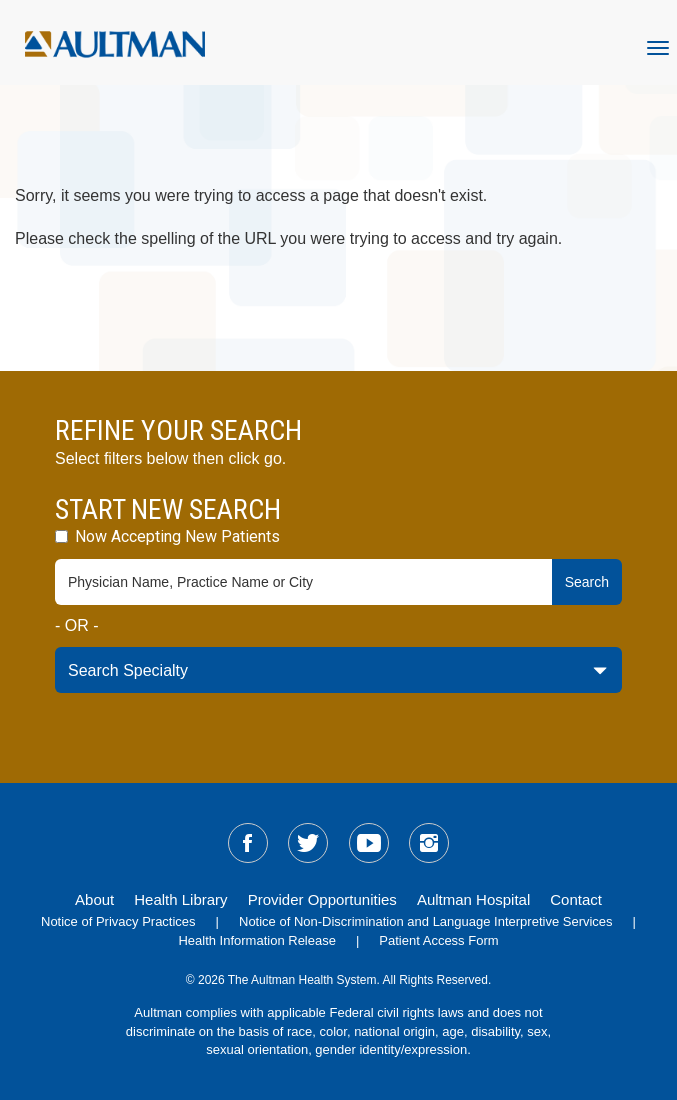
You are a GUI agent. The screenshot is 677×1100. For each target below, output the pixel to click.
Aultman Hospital (473, 899)
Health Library (180, 899)
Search (587, 582)
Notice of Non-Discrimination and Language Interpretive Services (426, 921)
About (94, 899)
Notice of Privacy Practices (118, 921)
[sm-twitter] (308, 843)
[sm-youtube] (369, 843)
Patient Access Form (438, 940)
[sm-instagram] (429, 843)
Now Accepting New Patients (167, 536)
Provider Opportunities (322, 899)
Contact (576, 899)
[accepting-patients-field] (61, 536)
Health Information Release (257, 940)
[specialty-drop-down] (338, 670)
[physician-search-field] (304, 582)
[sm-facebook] (248, 843)
